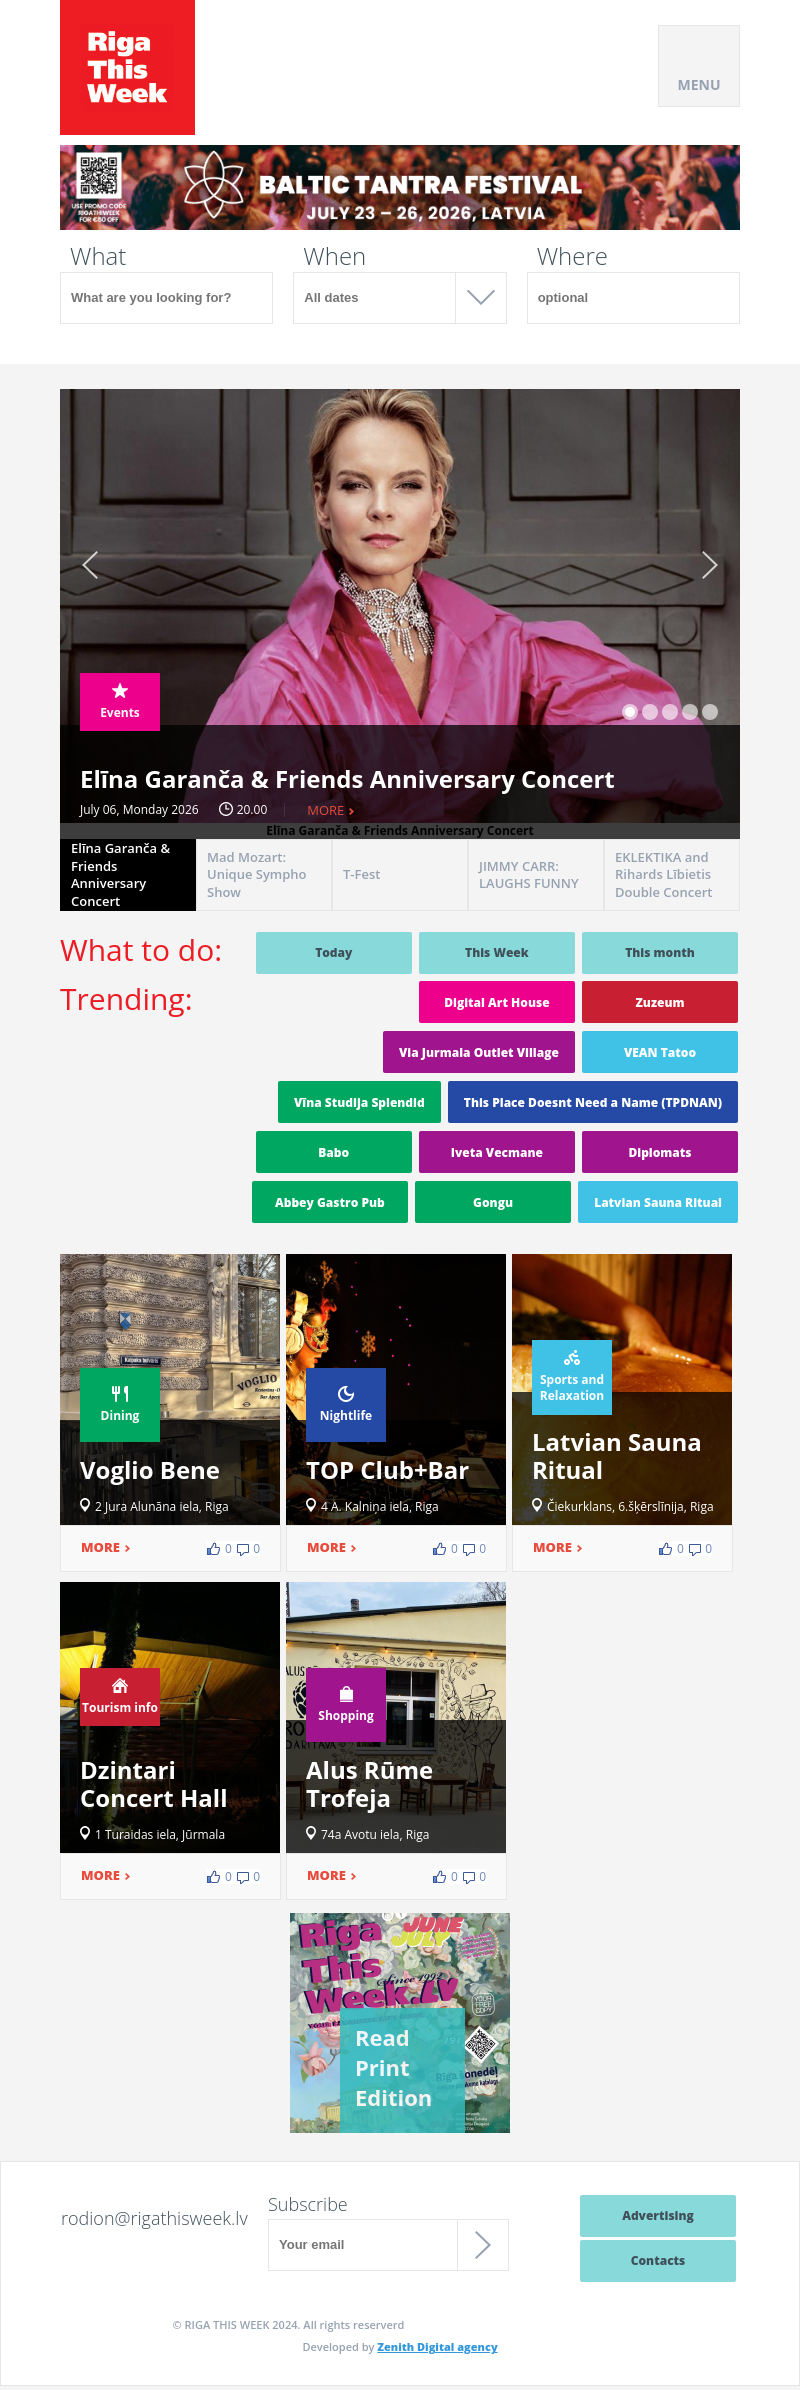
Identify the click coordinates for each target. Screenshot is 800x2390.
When (334, 256)
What (98, 256)
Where (572, 256)
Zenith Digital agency (437, 2346)
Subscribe (308, 2204)
